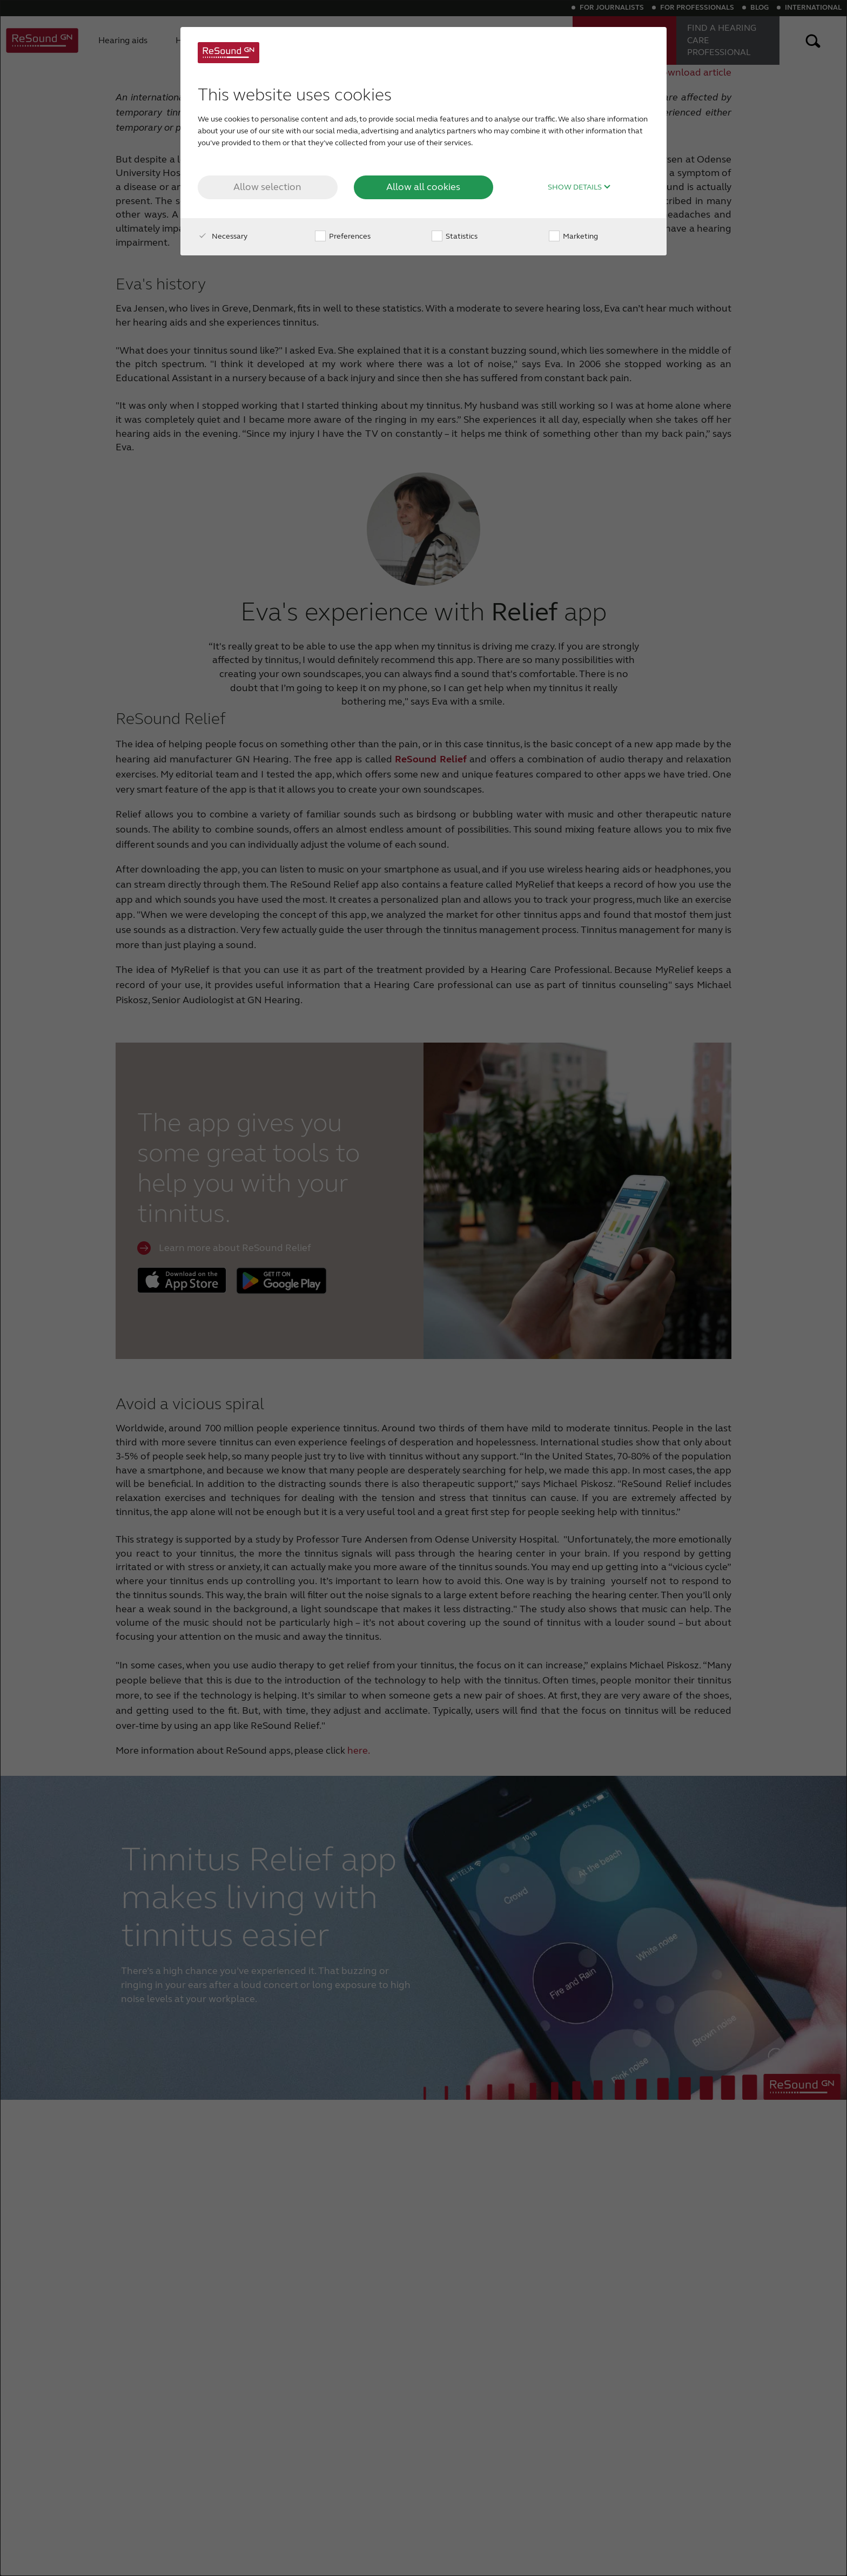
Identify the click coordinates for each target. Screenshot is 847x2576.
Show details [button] (579, 187)
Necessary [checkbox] (222, 236)
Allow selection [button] (267, 187)
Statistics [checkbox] (455, 236)
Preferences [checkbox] (343, 236)
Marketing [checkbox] (573, 236)
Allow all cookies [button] (423, 187)
